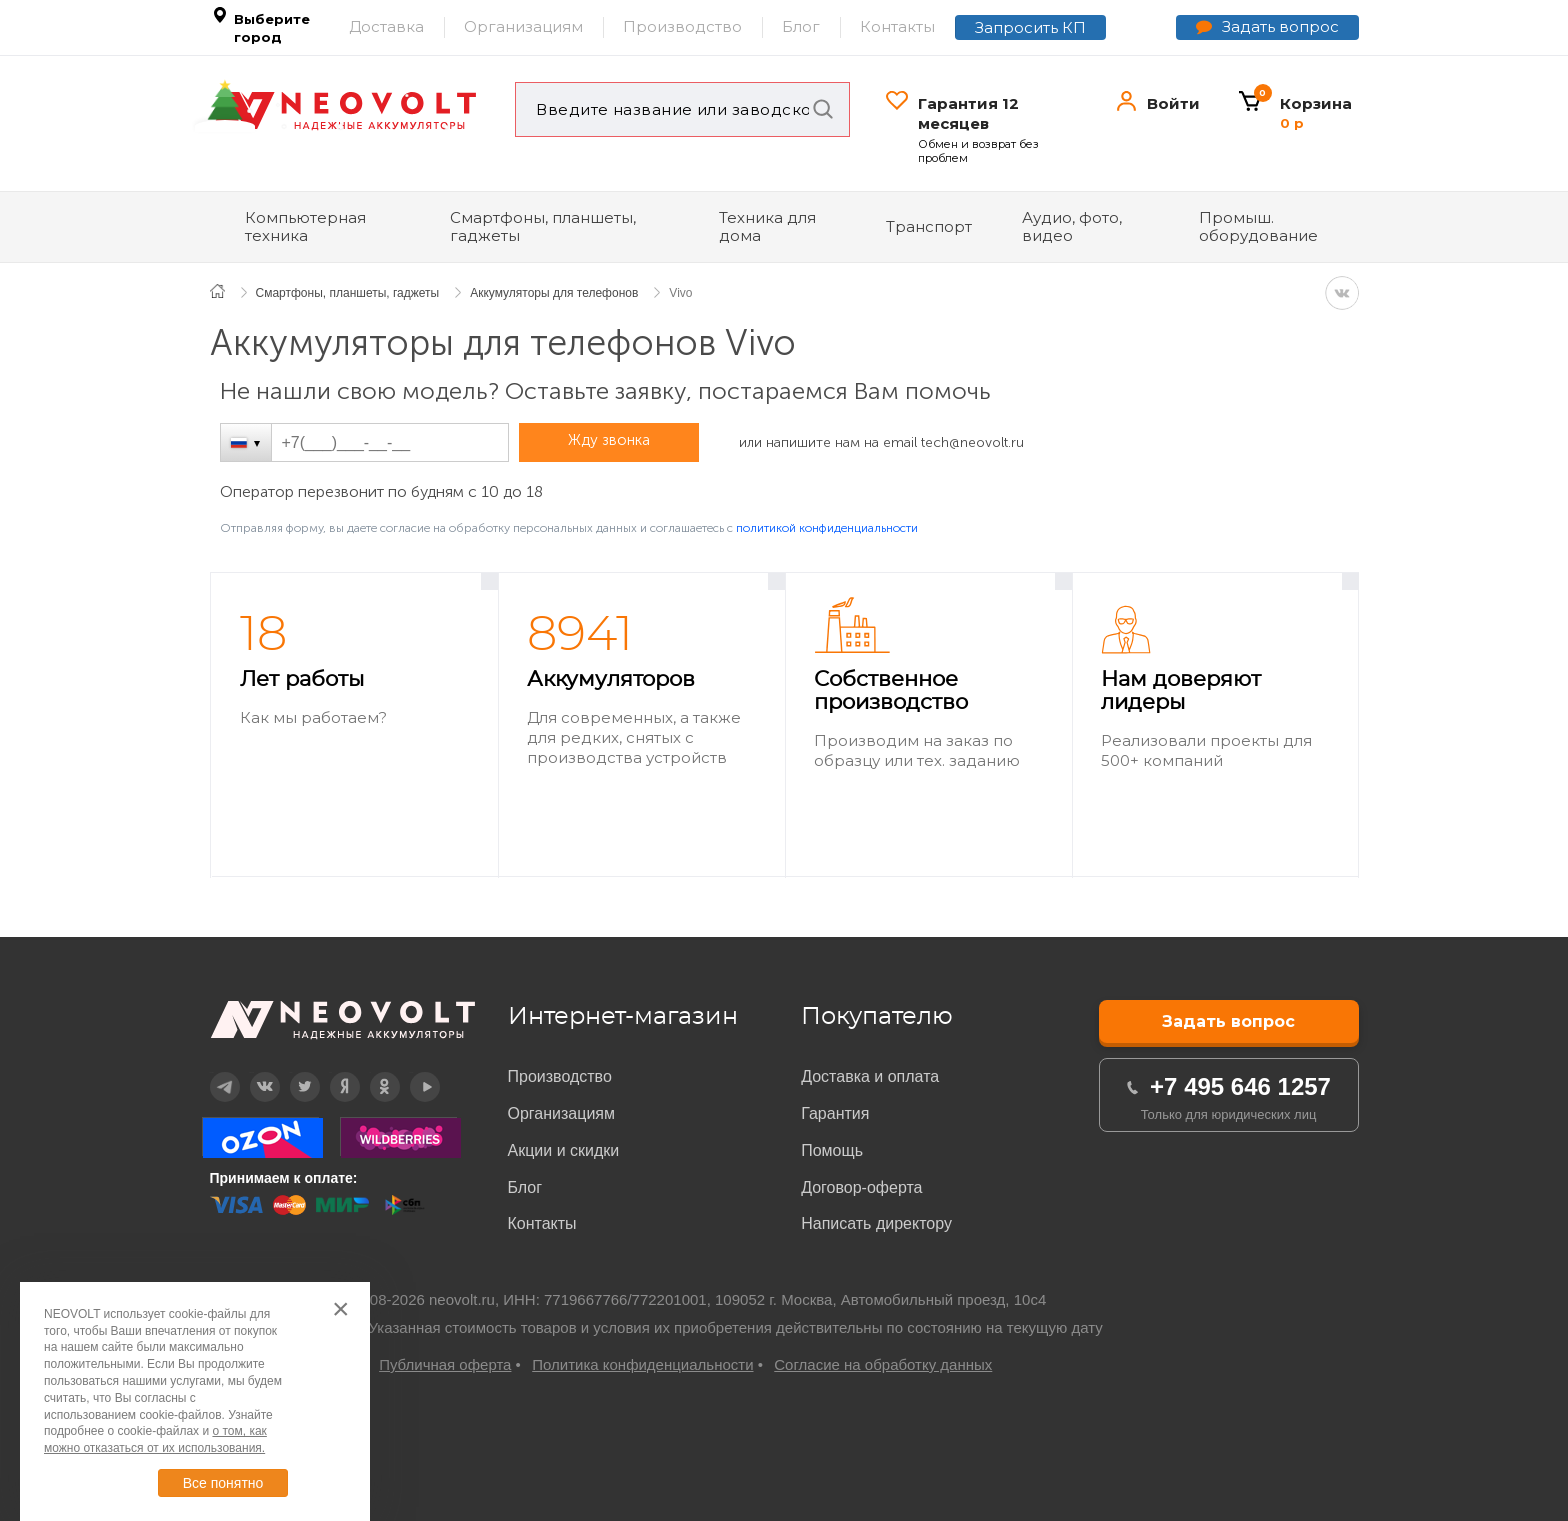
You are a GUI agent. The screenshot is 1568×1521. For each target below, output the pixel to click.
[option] (354, 725)
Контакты (897, 26)
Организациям (523, 26)
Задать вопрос (1280, 26)
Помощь (832, 1150)
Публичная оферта (445, 1364)
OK (370, 1072)
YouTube (412, 1072)
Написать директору (876, 1223)
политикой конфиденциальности (827, 528)
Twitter (291, 1072)
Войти (1173, 103)
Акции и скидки (564, 1150)
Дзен (331, 1072)
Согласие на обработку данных (883, 1364)
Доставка (386, 26)
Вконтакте (252, 1072)
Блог (801, 26)
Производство (682, 26)
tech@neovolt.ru (972, 442)
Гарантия (835, 1113)
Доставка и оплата (870, 1076)
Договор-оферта (861, 1187)
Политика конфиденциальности (642, 1364)
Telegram (212, 1072)
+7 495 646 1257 (1240, 1086)
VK (1342, 293)
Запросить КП (1030, 27)
